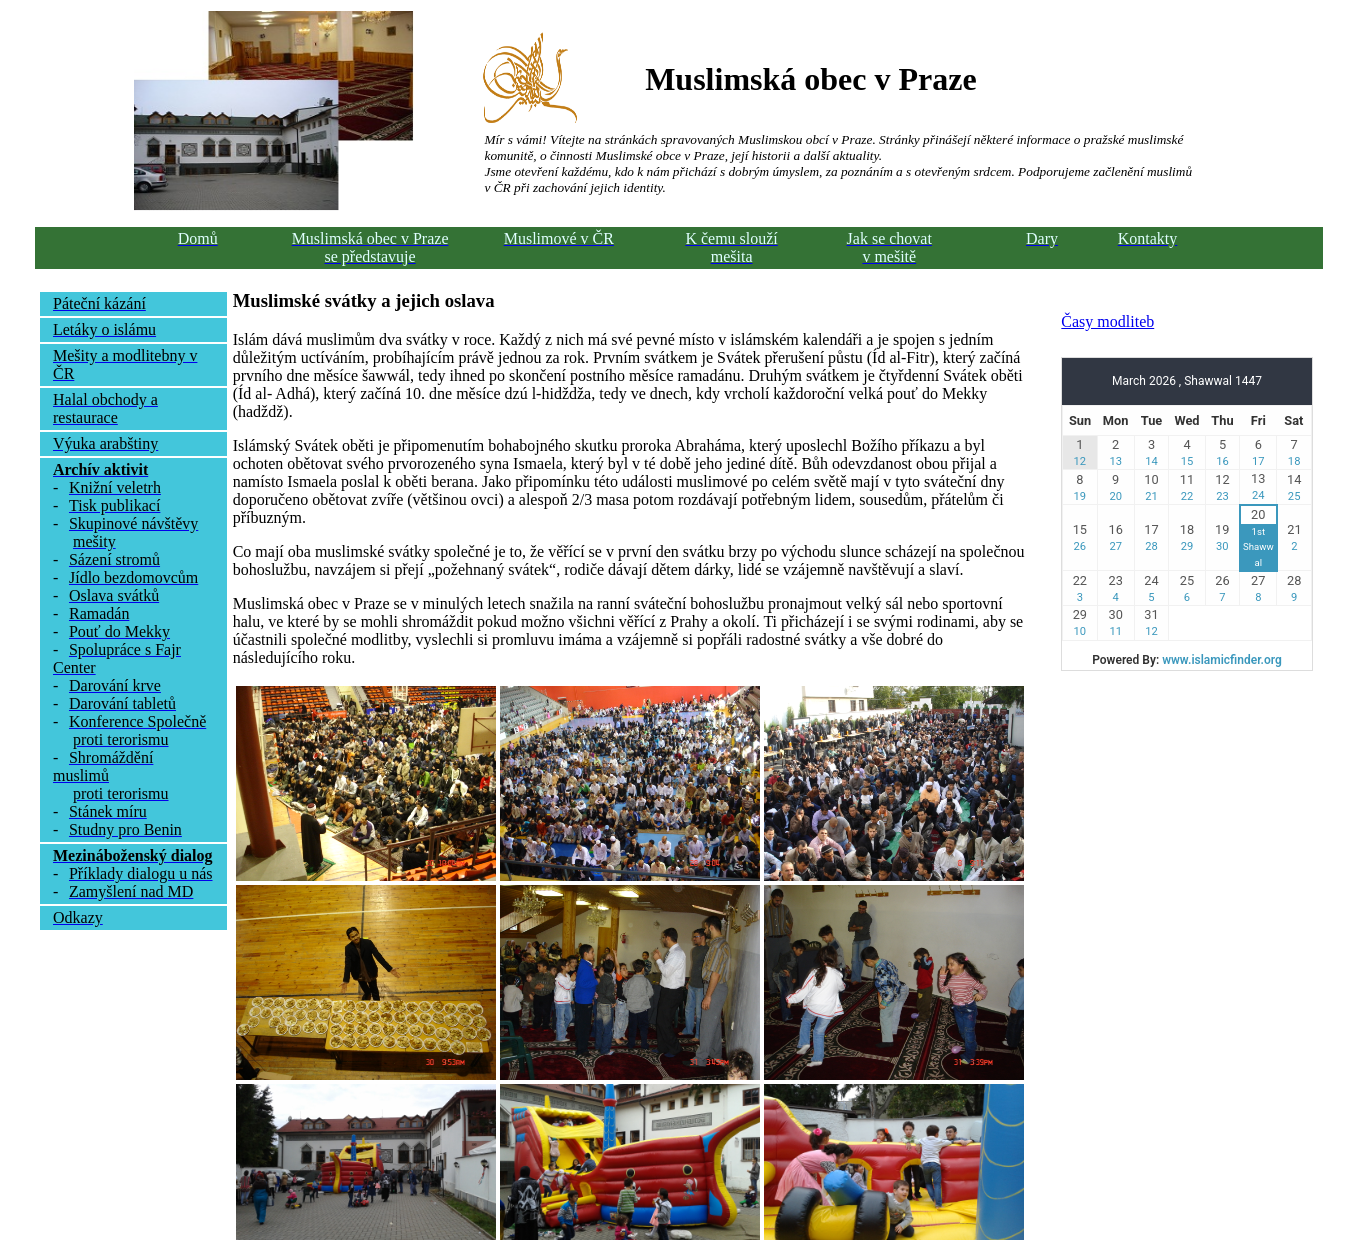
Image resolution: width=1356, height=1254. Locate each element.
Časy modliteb (1107, 321)
